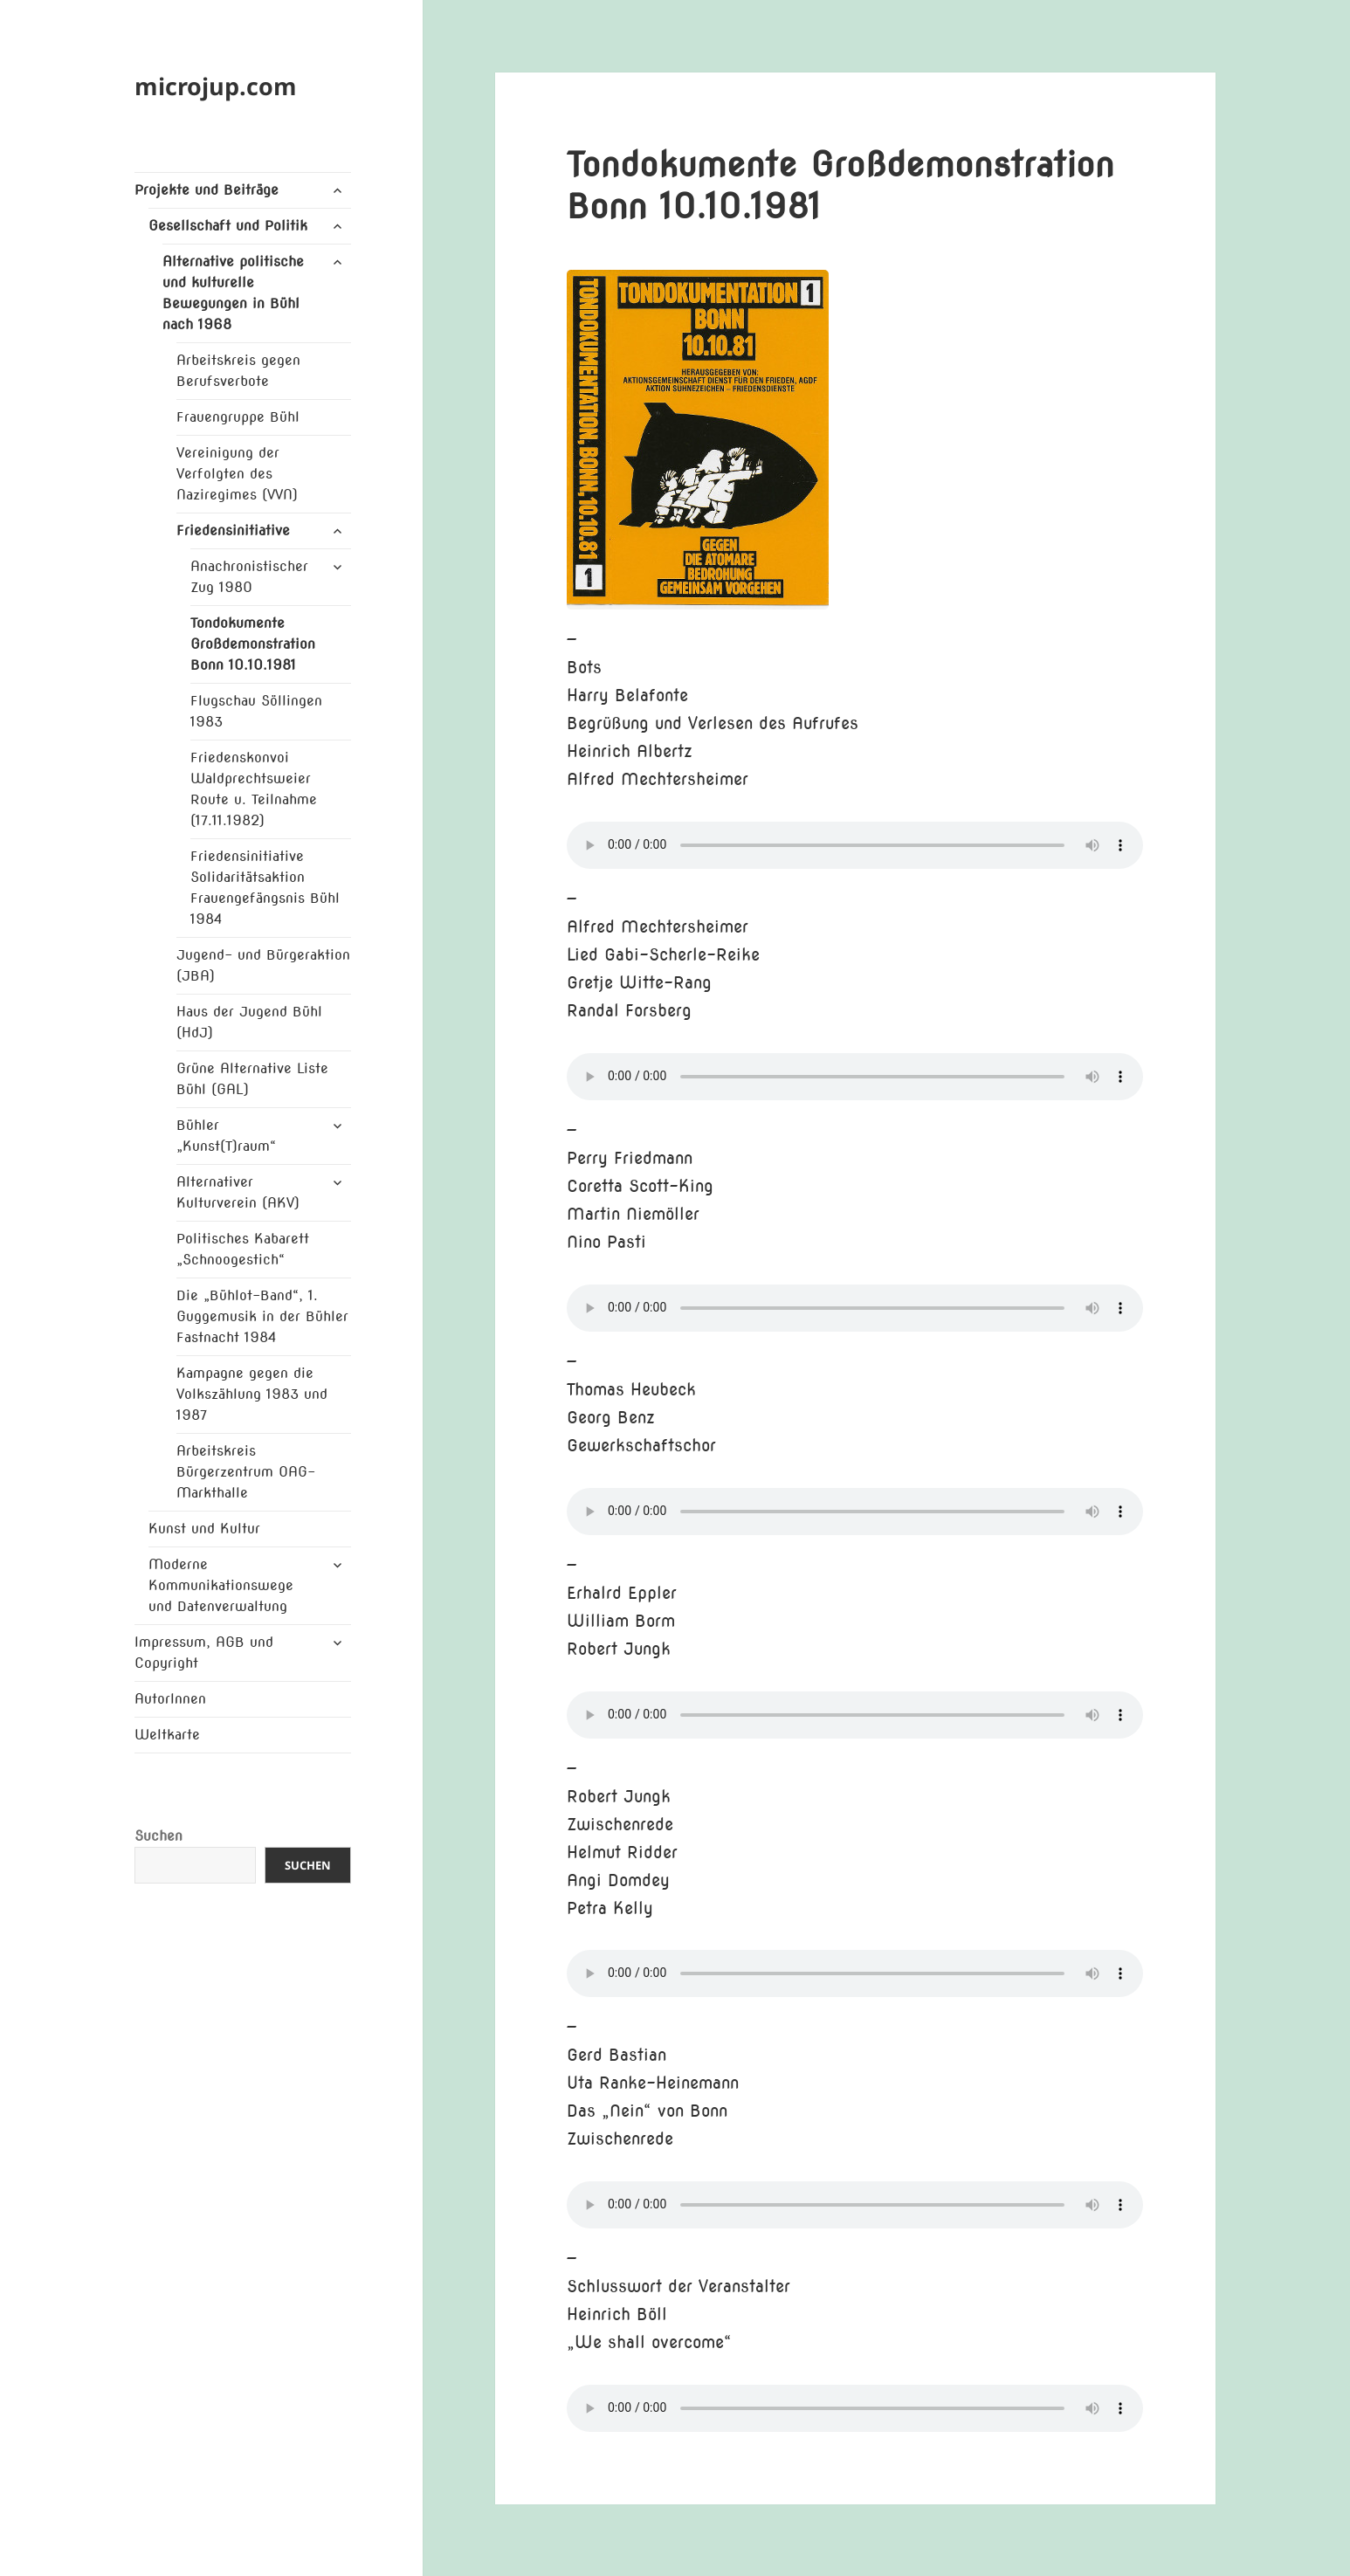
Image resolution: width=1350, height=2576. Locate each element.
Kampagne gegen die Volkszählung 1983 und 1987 (251, 1394)
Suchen (158, 1836)
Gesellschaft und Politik (227, 225)
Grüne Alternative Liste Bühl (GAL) (252, 1079)
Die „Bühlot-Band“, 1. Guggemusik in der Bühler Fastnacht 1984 (262, 1316)
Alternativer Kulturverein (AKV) (238, 1192)
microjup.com (215, 86)
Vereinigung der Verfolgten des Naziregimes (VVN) (237, 473)
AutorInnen (170, 1699)
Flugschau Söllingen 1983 (256, 711)
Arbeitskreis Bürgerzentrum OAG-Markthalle (245, 1472)
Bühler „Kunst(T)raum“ (226, 1135)
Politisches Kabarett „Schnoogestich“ (242, 1249)
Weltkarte (167, 1734)
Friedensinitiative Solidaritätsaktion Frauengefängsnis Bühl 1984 (265, 887)
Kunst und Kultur (204, 1528)
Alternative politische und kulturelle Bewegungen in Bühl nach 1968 (233, 293)
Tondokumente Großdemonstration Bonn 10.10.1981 (252, 644)
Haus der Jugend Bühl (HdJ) (249, 1022)
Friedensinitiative (233, 530)
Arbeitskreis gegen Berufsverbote (238, 370)
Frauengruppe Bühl (238, 417)
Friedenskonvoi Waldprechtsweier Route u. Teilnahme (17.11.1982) (253, 789)
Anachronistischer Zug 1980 (249, 577)
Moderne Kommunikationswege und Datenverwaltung (220, 1585)
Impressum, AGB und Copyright (203, 1652)
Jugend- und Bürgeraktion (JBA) (263, 965)
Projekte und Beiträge (206, 190)
